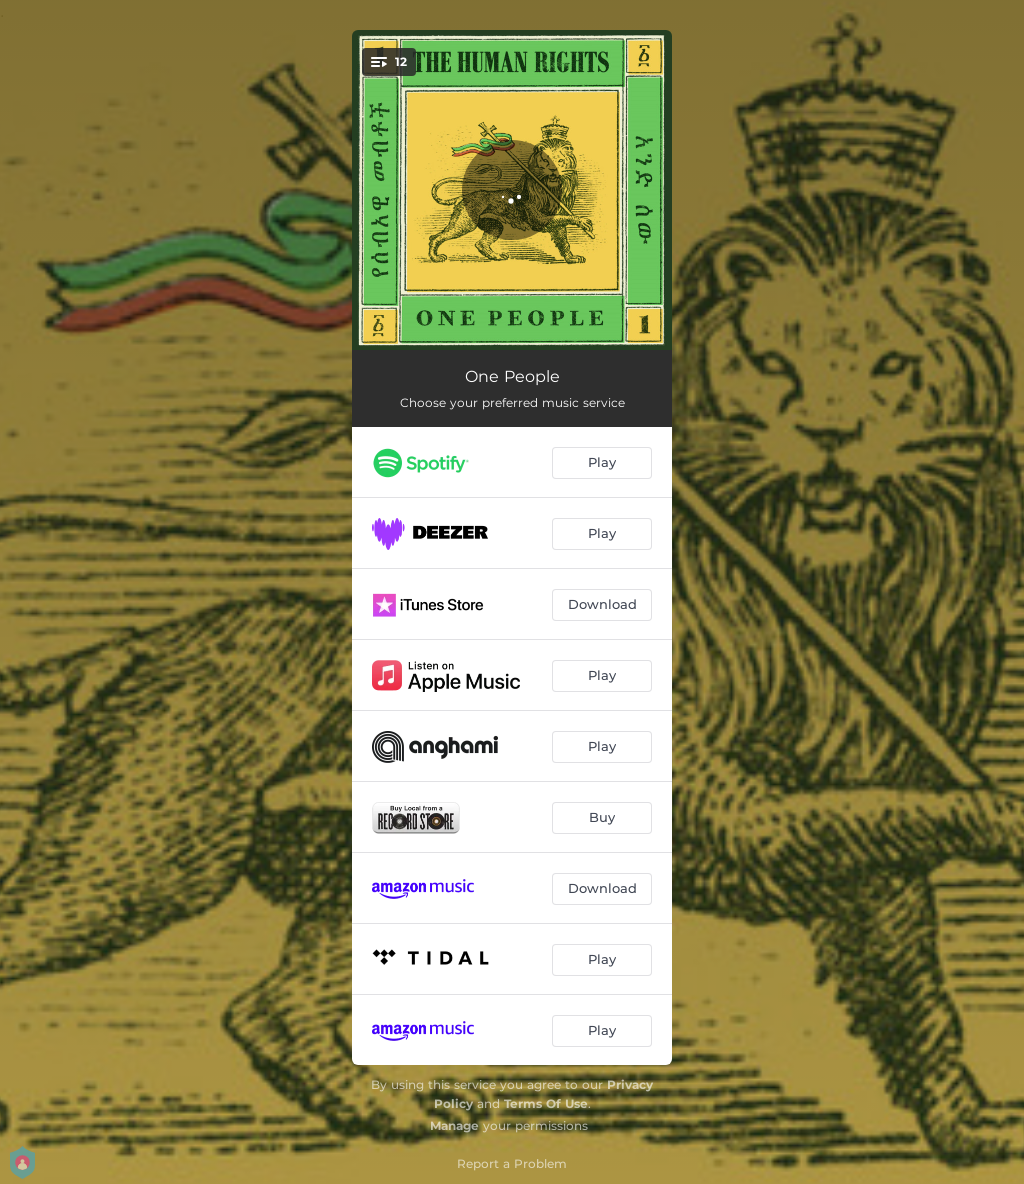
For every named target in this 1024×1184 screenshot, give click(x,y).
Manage (454, 1125)
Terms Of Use (546, 1103)
